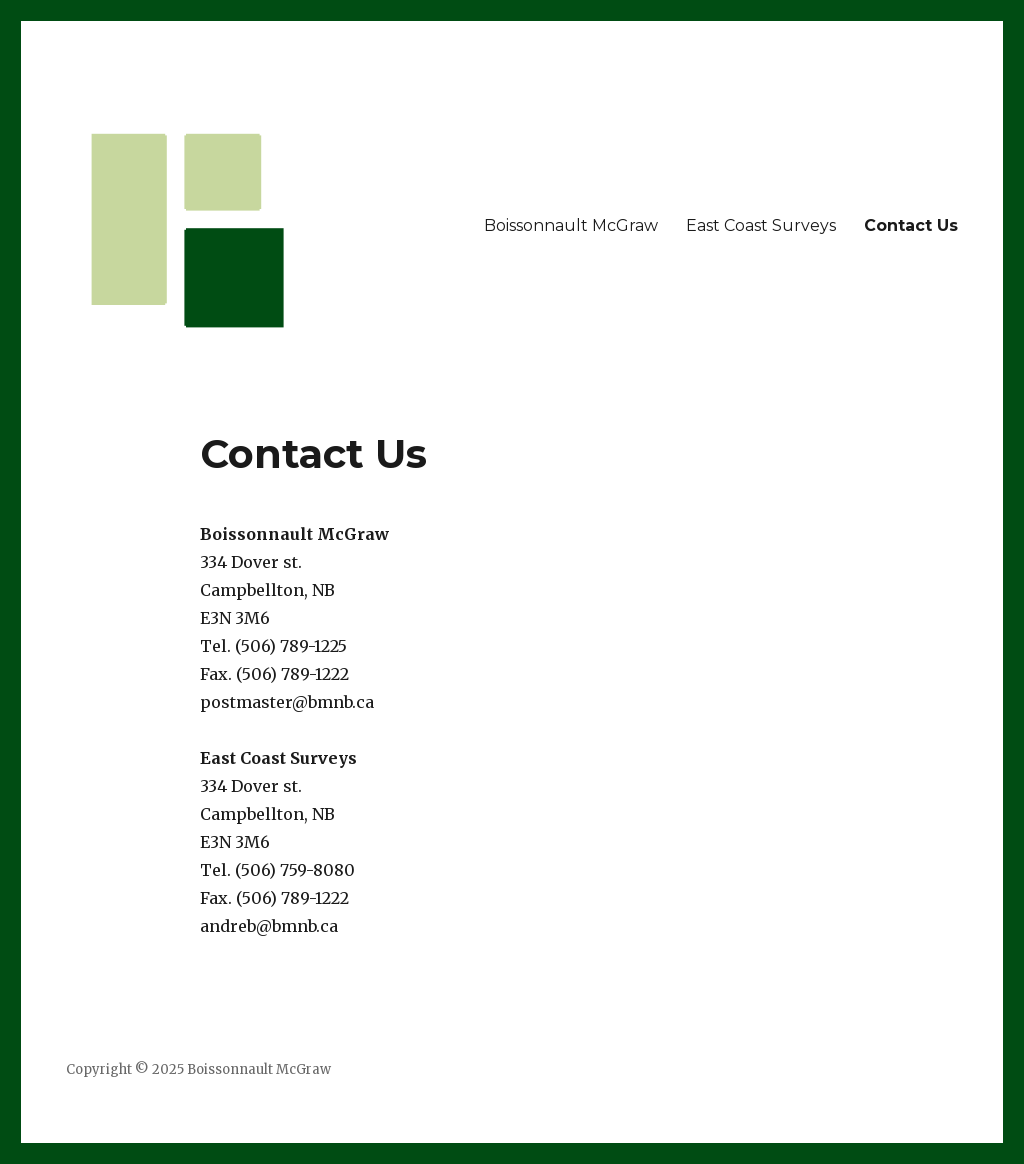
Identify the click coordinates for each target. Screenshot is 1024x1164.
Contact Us (911, 225)
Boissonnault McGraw (571, 225)
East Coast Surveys (761, 225)
